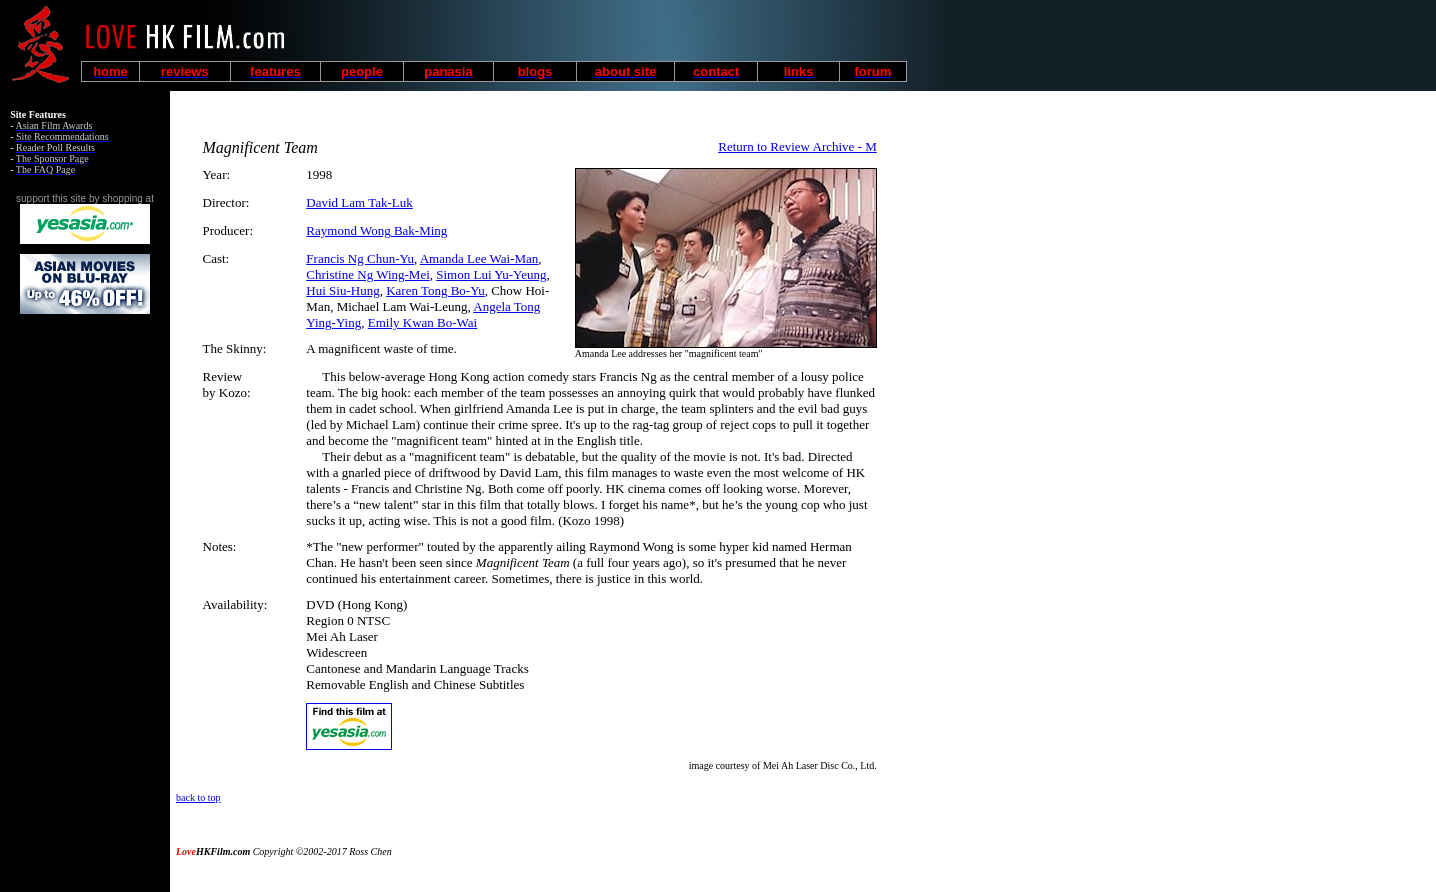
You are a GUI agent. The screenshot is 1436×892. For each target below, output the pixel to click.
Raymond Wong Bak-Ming (376, 230)
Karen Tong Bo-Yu (435, 290)
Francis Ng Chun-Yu (360, 258)
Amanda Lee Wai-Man (479, 258)
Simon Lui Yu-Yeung (491, 274)
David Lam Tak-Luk (359, 202)
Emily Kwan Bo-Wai (422, 322)
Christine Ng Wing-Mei (367, 274)
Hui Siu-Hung (342, 290)
